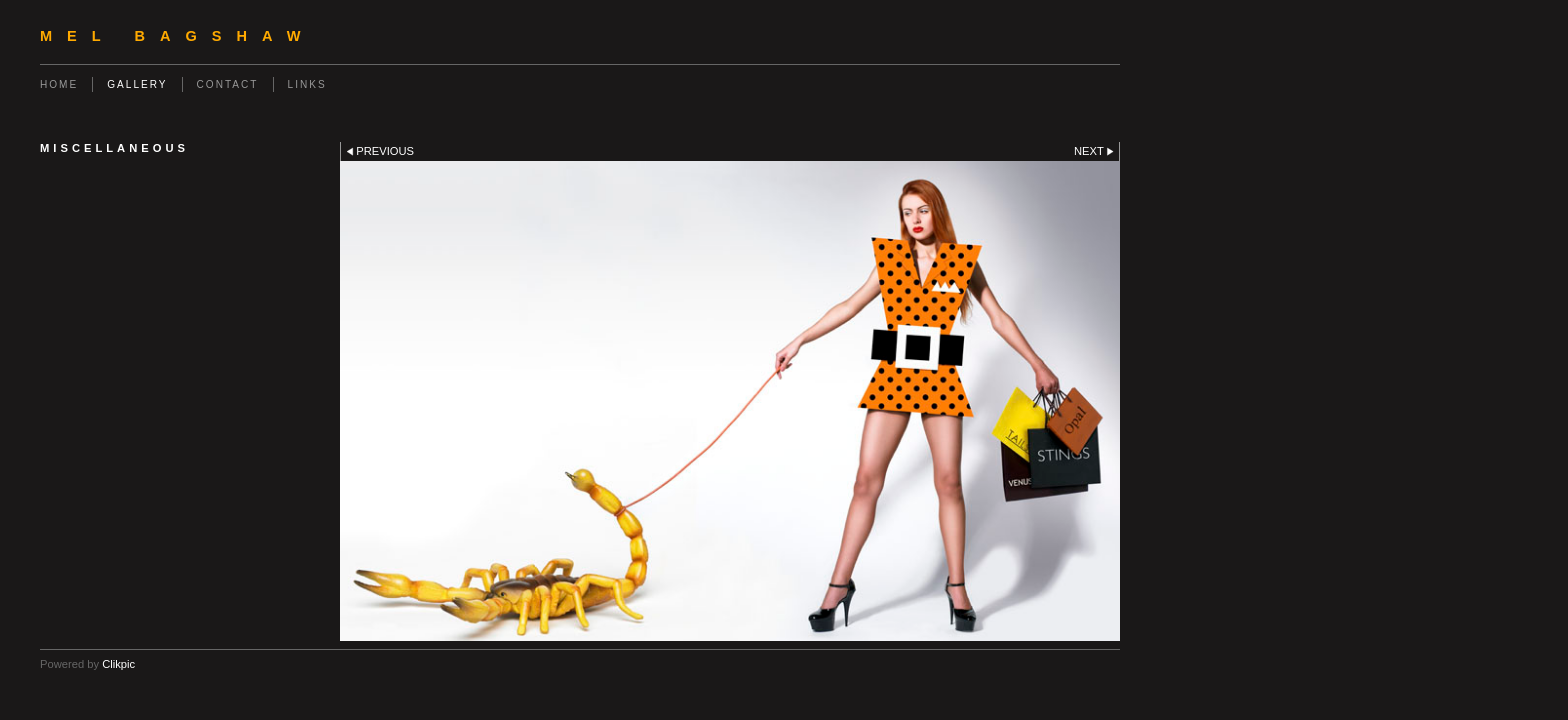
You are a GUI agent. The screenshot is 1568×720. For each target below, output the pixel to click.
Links (307, 84)
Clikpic (118, 664)
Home (59, 84)
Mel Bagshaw (177, 36)
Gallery (137, 84)
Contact (228, 84)
